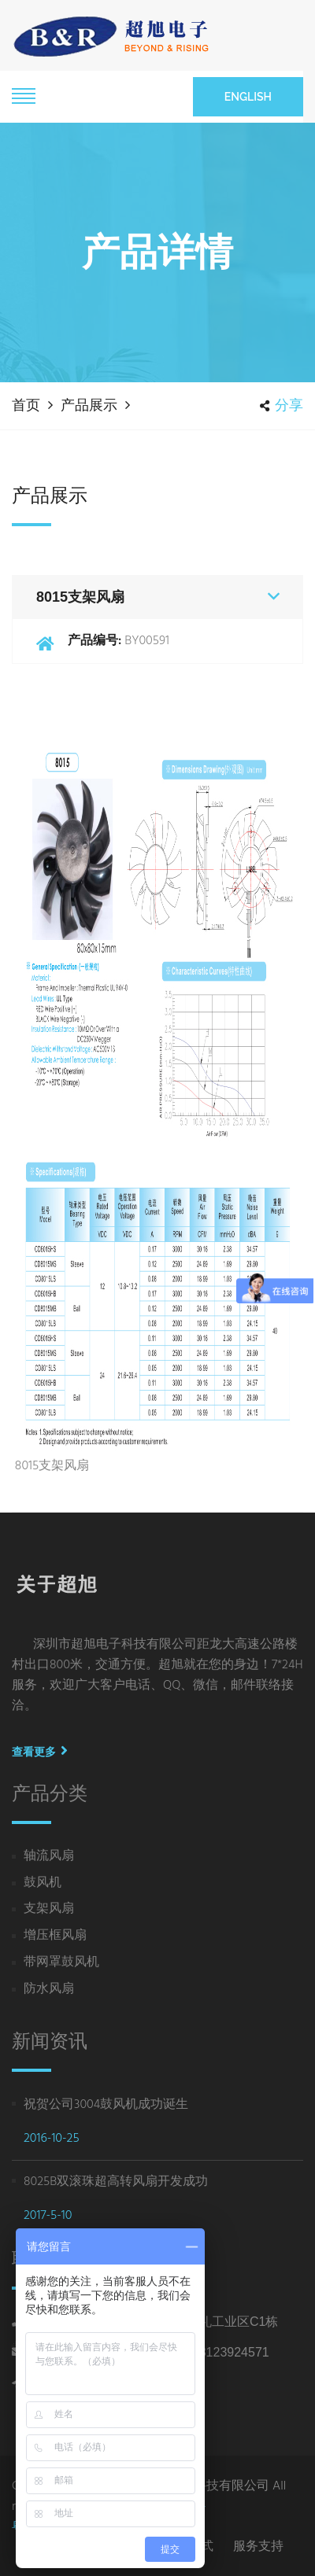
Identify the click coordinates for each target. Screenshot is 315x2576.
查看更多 (40, 1752)
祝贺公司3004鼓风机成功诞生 (106, 2105)
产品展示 (89, 405)
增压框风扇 (55, 1936)
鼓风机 (42, 1883)
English (248, 96)
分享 (281, 405)
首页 (26, 405)
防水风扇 (49, 1990)
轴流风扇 (49, 1857)
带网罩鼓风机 (61, 1963)
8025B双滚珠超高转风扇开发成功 (116, 2182)
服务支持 (258, 2545)
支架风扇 (49, 1909)
